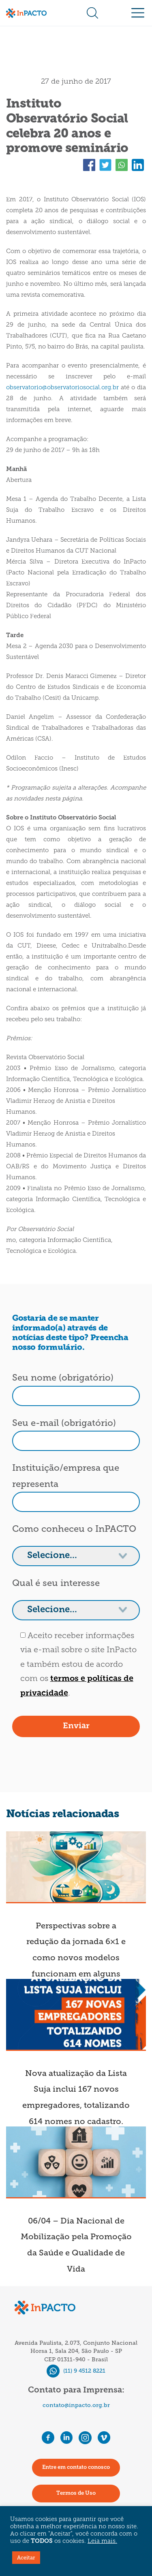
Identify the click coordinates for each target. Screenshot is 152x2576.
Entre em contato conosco (76, 2467)
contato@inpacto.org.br (76, 2405)
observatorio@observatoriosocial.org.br (62, 388)
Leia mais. (102, 2541)
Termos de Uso (76, 2493)
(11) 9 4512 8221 (76, 2370)
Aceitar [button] (26, 2558)
